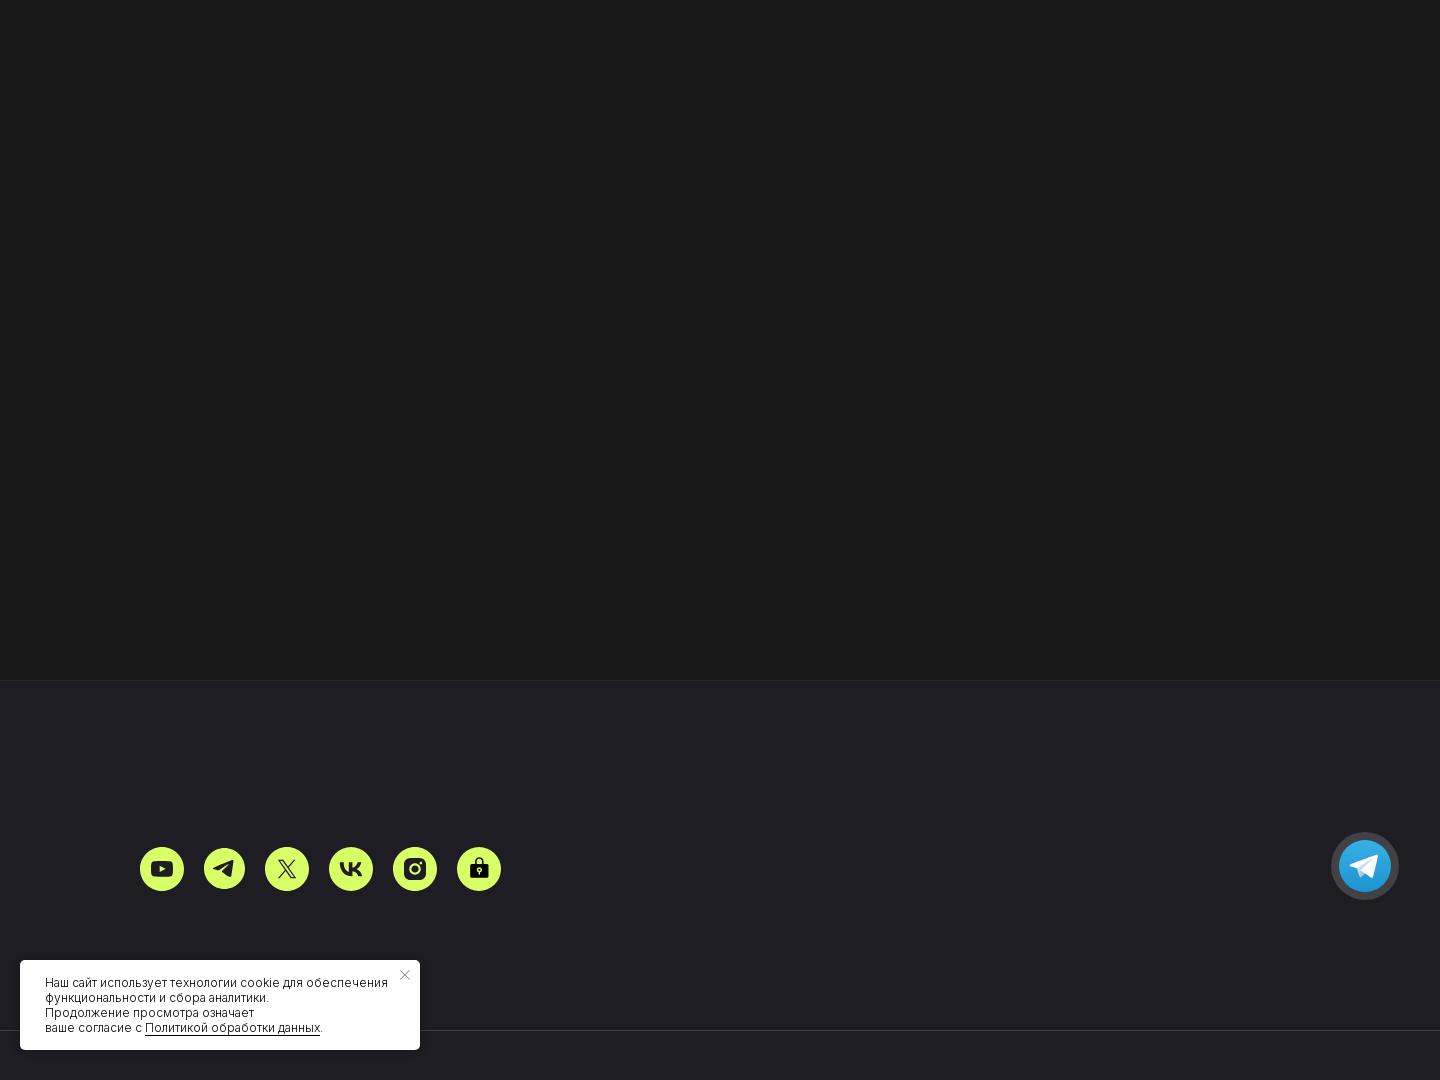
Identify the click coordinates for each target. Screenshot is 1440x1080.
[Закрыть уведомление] (405, 975)
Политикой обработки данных (232, 1027)
